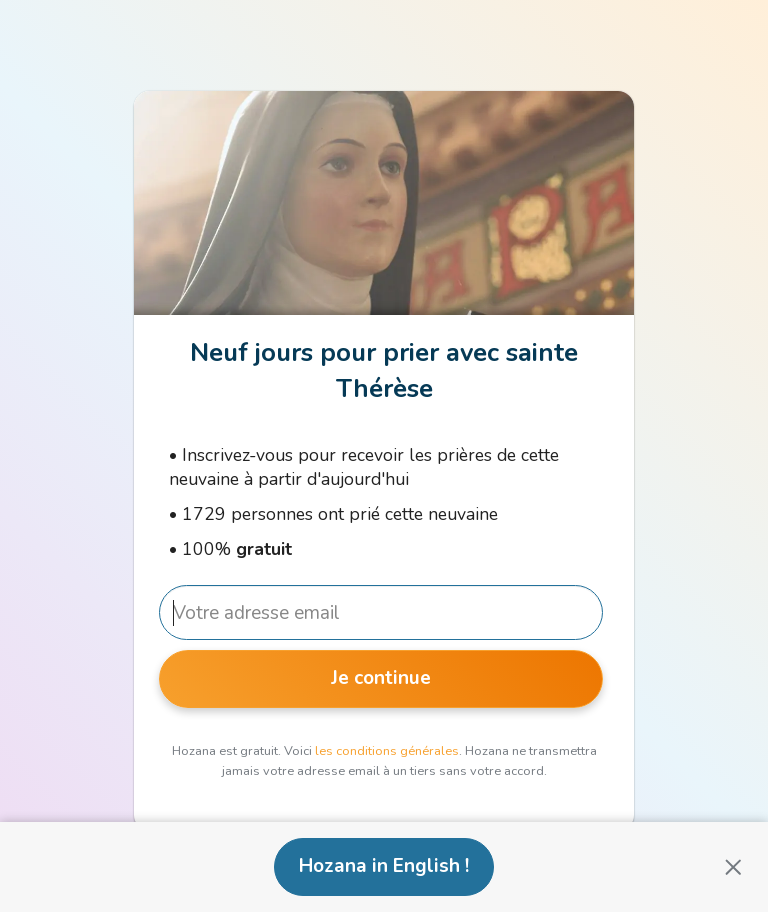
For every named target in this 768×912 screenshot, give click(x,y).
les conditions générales (387, 751)
